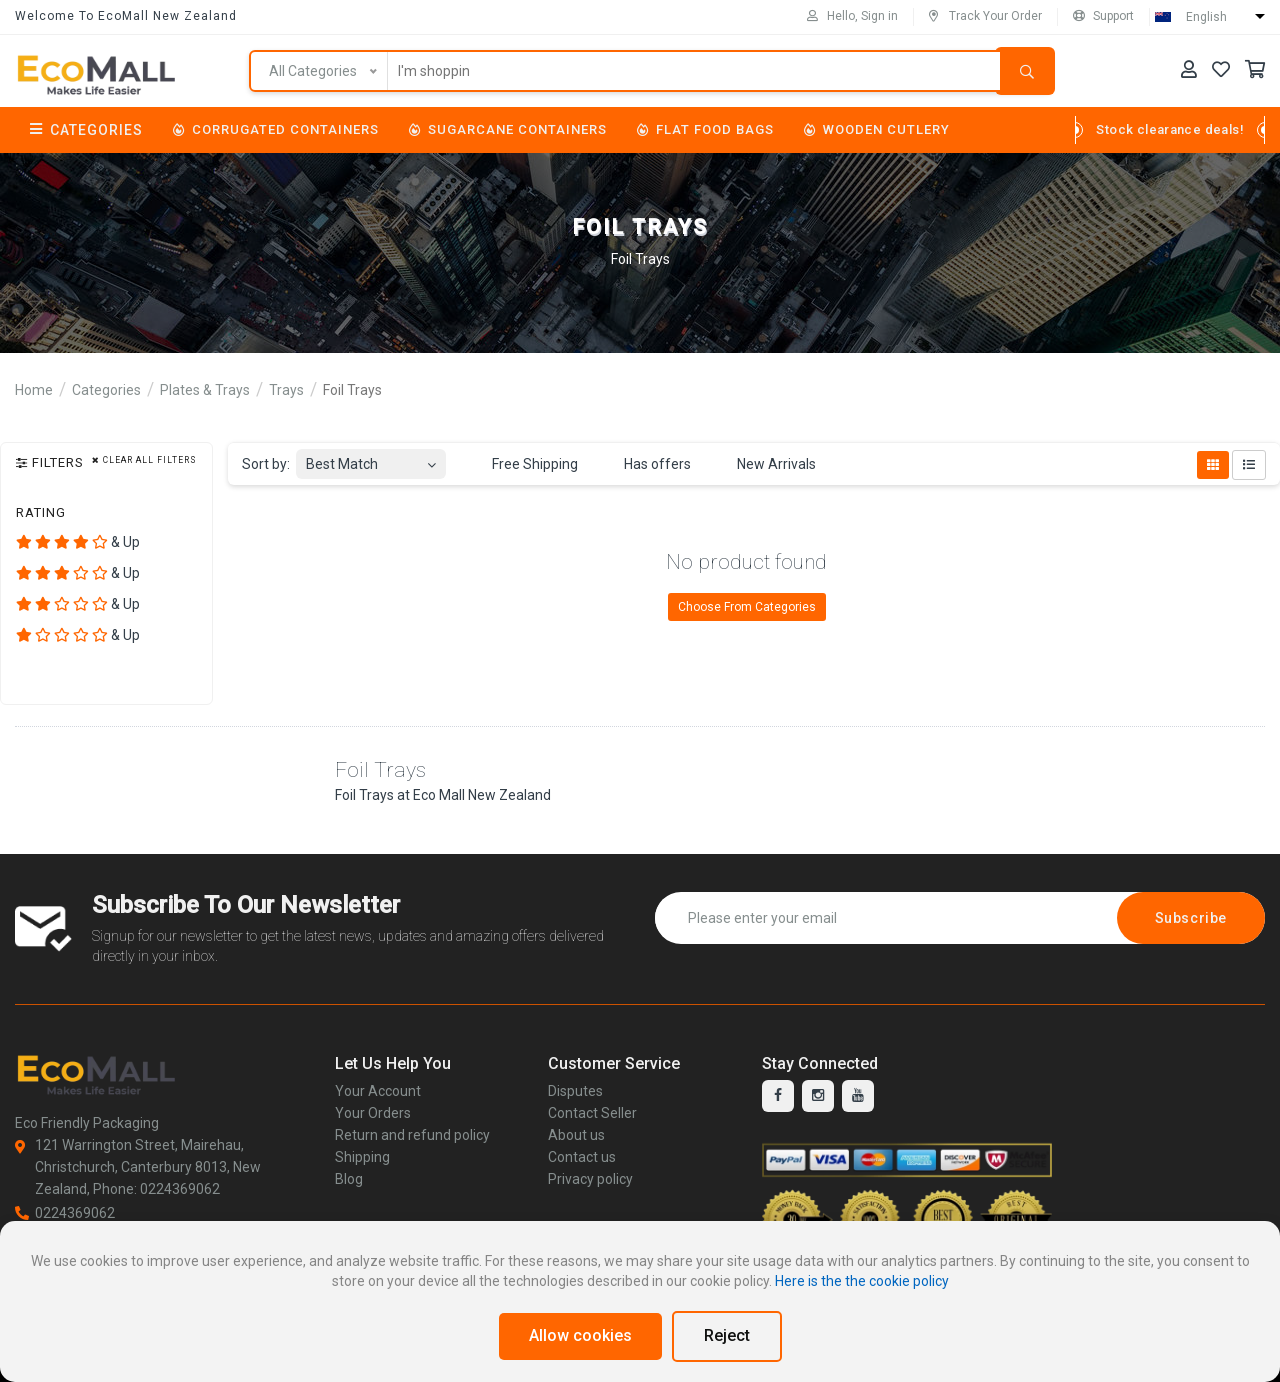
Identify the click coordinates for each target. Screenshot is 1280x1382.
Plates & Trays (205, 390)
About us (576, 1135)
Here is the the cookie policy (862, 1281)
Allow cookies (580, 1335)
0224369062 (65, 1213)
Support (1103, 16)
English (1206, 17)
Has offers (646, 465)
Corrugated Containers (276, 129)
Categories (86, 130)
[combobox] (371, 458)
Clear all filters (144, 460)
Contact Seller (592, 1113)
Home (34, 390)
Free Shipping (523, 465)
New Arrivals (765, 465)
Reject (727, 1335)
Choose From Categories (747, 607)
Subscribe (1191, 918)
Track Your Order (985, 16)
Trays (286, 390)
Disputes (575, 1091)
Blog (349, 1179)
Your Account (378, 1091)
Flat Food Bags (705, 129)
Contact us (582, 1157)
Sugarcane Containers (508, 129)
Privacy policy (590, 1179)
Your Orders (373, 1113)
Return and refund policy (412, 1135)
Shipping (362, 1157)
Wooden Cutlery (877, 129)
